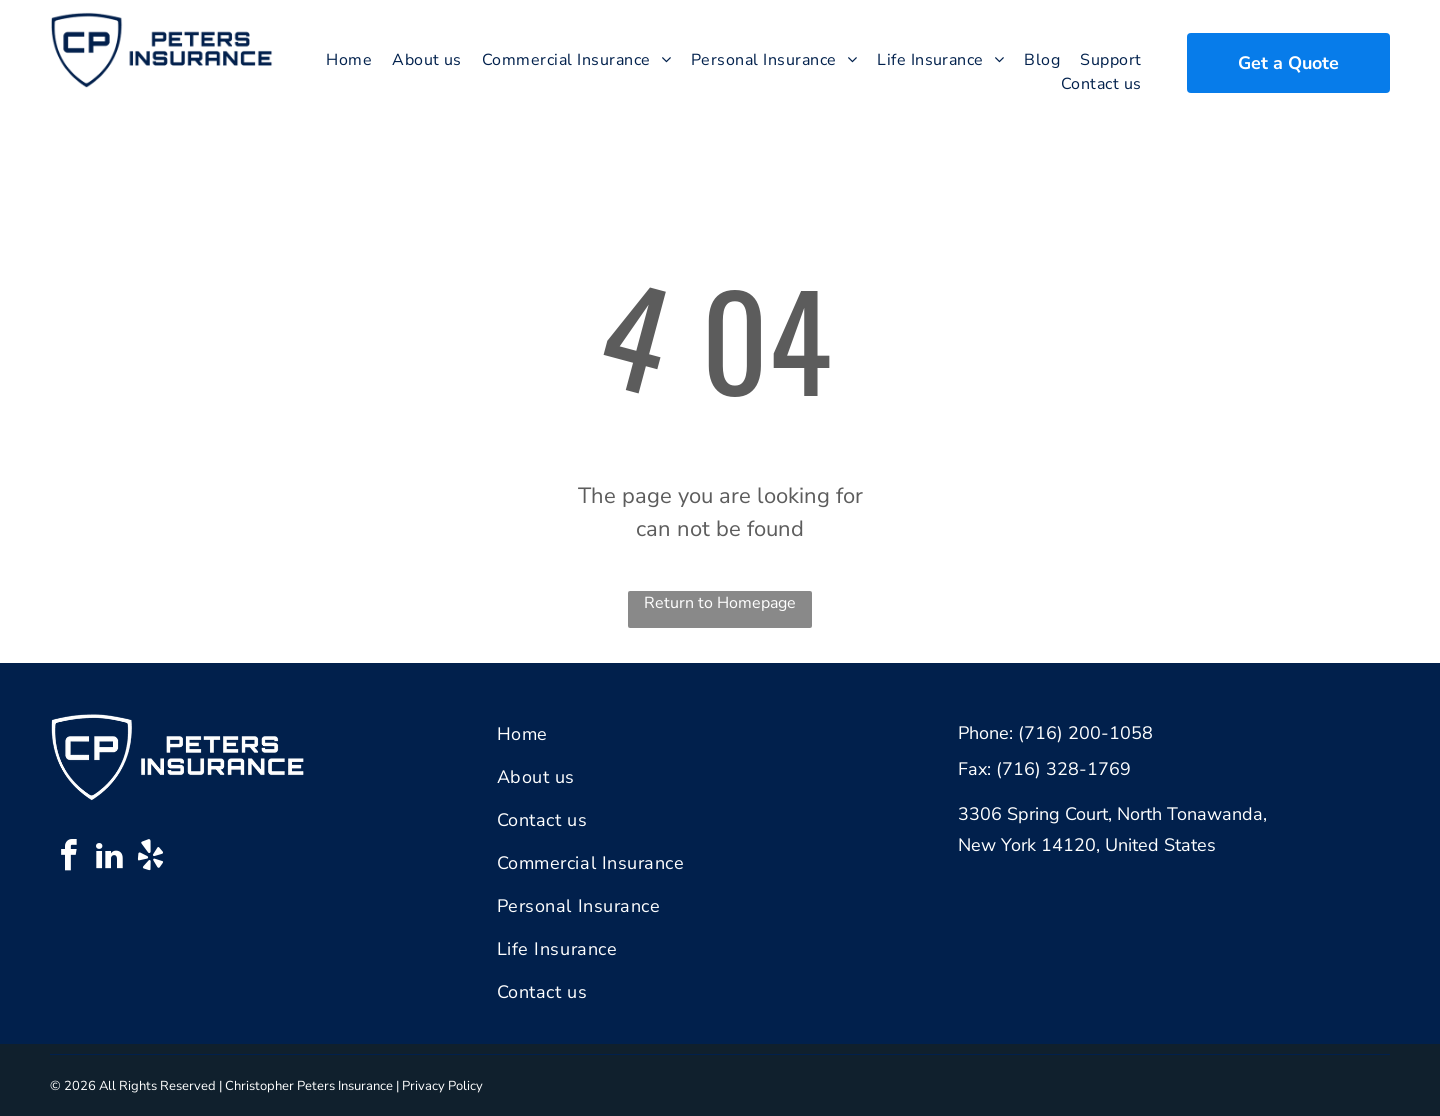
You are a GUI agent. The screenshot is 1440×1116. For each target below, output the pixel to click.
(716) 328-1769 (1063, 769)
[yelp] (150, 858)
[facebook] (68, 858)
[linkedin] (109, 858)
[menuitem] (349, 60)
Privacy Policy (442, 1086)
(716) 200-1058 (1085, 733)
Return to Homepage (720, 603)
